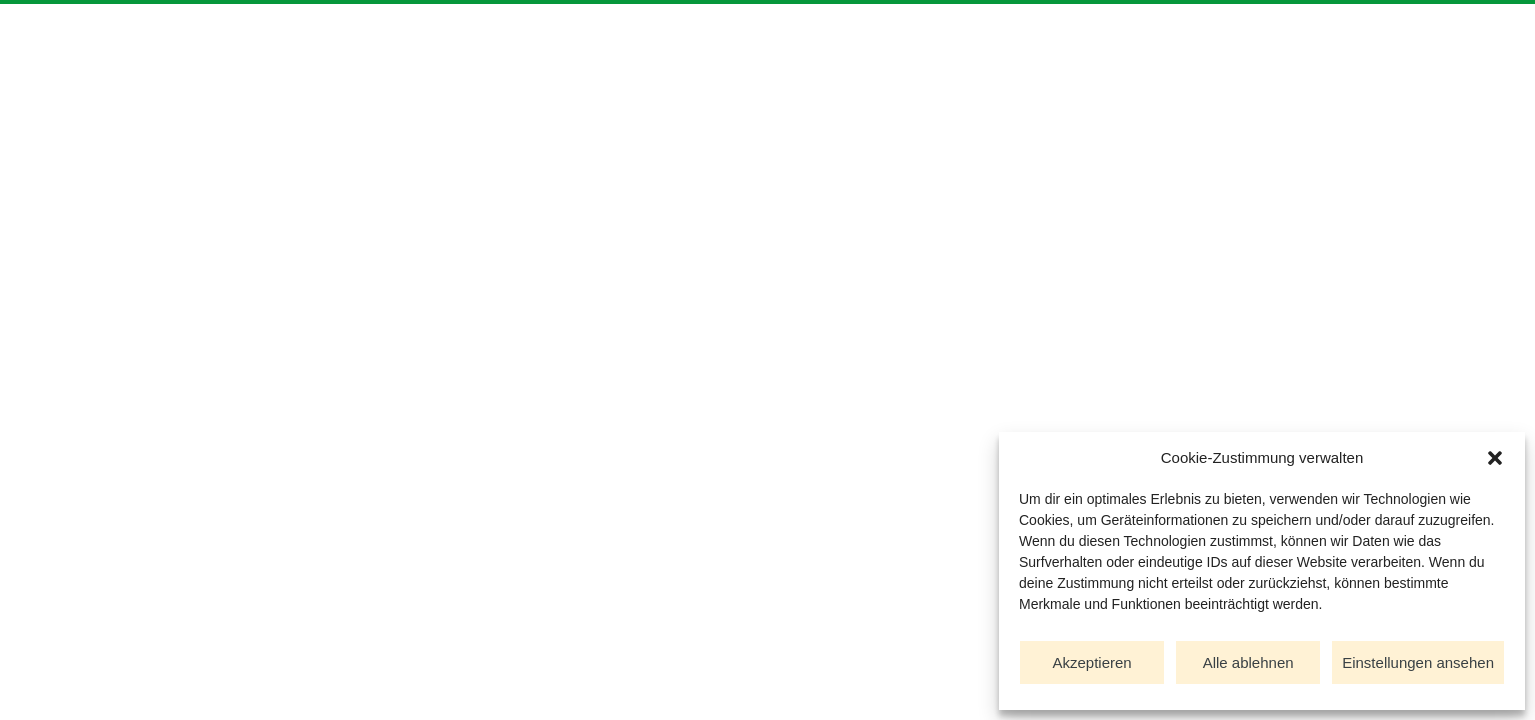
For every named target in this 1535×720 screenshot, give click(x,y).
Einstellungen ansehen (1418, 662)
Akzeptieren (1091, 662)
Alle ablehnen (1248, 662)
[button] (1495, 458)
